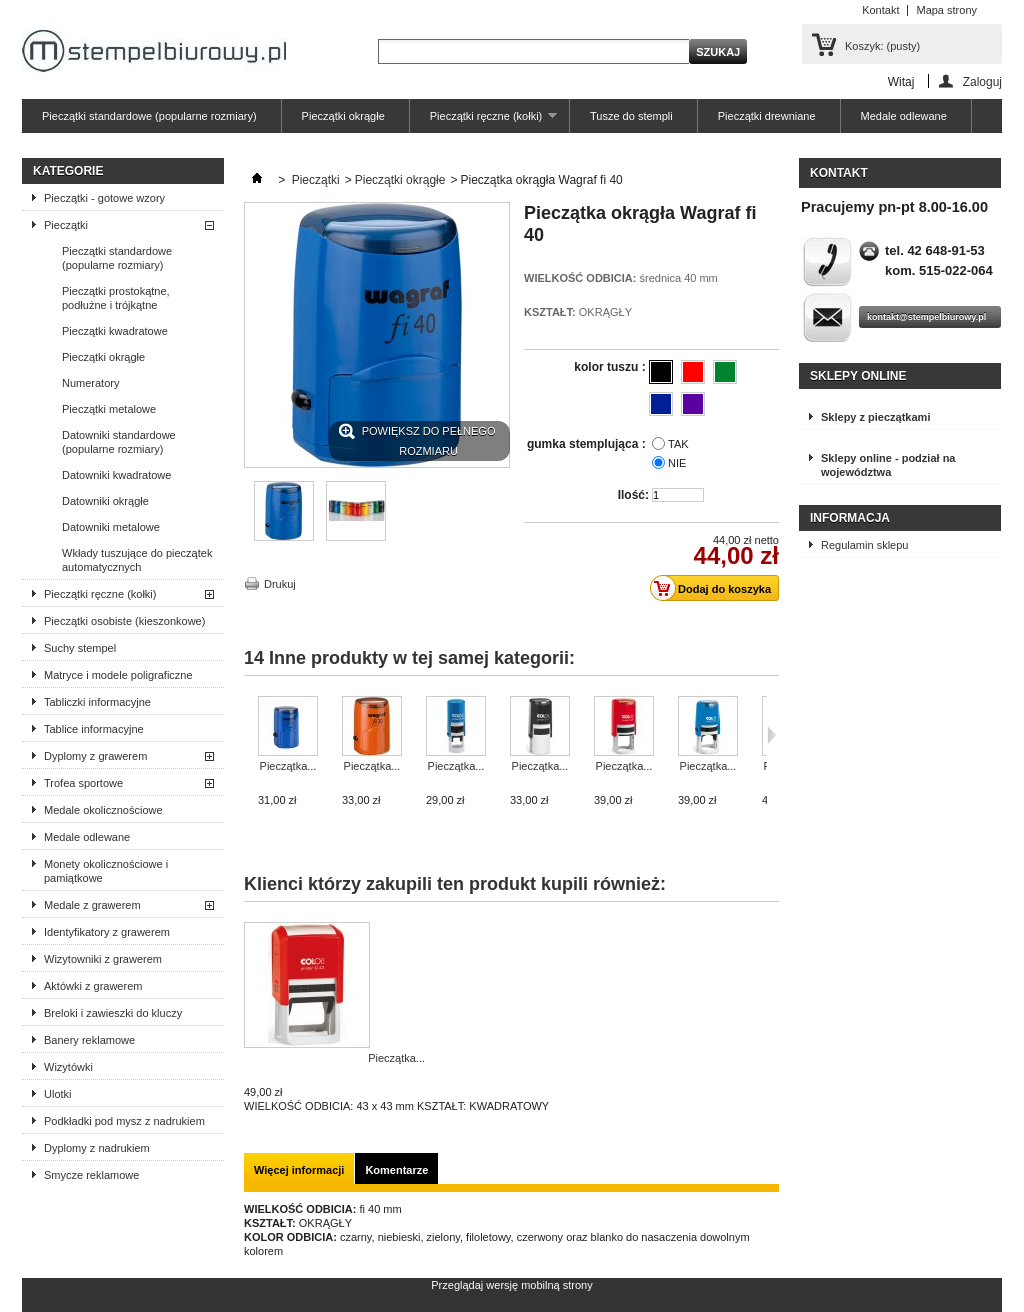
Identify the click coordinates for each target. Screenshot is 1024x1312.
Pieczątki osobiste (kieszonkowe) (124, 621)
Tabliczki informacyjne (97, 702)
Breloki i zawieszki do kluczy (113, 1013)
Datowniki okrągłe (105, 501)
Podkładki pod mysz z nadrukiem (124, 1121)
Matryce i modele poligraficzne (118, 675)
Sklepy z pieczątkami (875, 417)
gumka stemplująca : (588, 444)
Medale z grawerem (92, 905)
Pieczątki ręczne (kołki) (483, 121)
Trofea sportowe (83, 783)
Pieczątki (66, 225)
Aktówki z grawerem (93, 986)
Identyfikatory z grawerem (107, 932)
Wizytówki (68, 1067)
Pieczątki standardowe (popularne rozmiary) (149, 116)
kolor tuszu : (611, 367)
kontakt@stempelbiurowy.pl (926, 317)
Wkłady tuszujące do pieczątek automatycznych (137, 560)
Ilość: (633, 495)
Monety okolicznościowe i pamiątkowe (106, 871)
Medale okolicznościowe (103, 810)
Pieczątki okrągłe (343, 116)
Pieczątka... (288, 766)
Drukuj (280, 584)
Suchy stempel (80, 648)
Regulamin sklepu (864, 545)
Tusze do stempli (631, 116)
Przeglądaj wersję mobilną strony (511, 1285)
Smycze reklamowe (91, 1175)
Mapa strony (946, 10)
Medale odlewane (904, 116)
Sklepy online (858, 376)
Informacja (850, 518)
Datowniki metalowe (111, 527)
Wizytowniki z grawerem (103, 959)
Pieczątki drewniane (767, 116)
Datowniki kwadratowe (116, 475)
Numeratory (90, 383)
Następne (771, 735)
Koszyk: (882, 46)
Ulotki (58, 1094)
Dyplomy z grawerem (95, 756)
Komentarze (396, 1170)
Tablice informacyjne (94, 729)
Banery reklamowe (89, 1040)
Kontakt (880, 10)
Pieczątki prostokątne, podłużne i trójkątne (116, 298)
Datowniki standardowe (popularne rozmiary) (119, 442)
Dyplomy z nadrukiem (97, 1148)
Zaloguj (982, 81)
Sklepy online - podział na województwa (888, 465)
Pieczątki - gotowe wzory (104, 198)
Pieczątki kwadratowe (115, 331)
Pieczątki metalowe (109, 409)
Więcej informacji (299, 1170)
